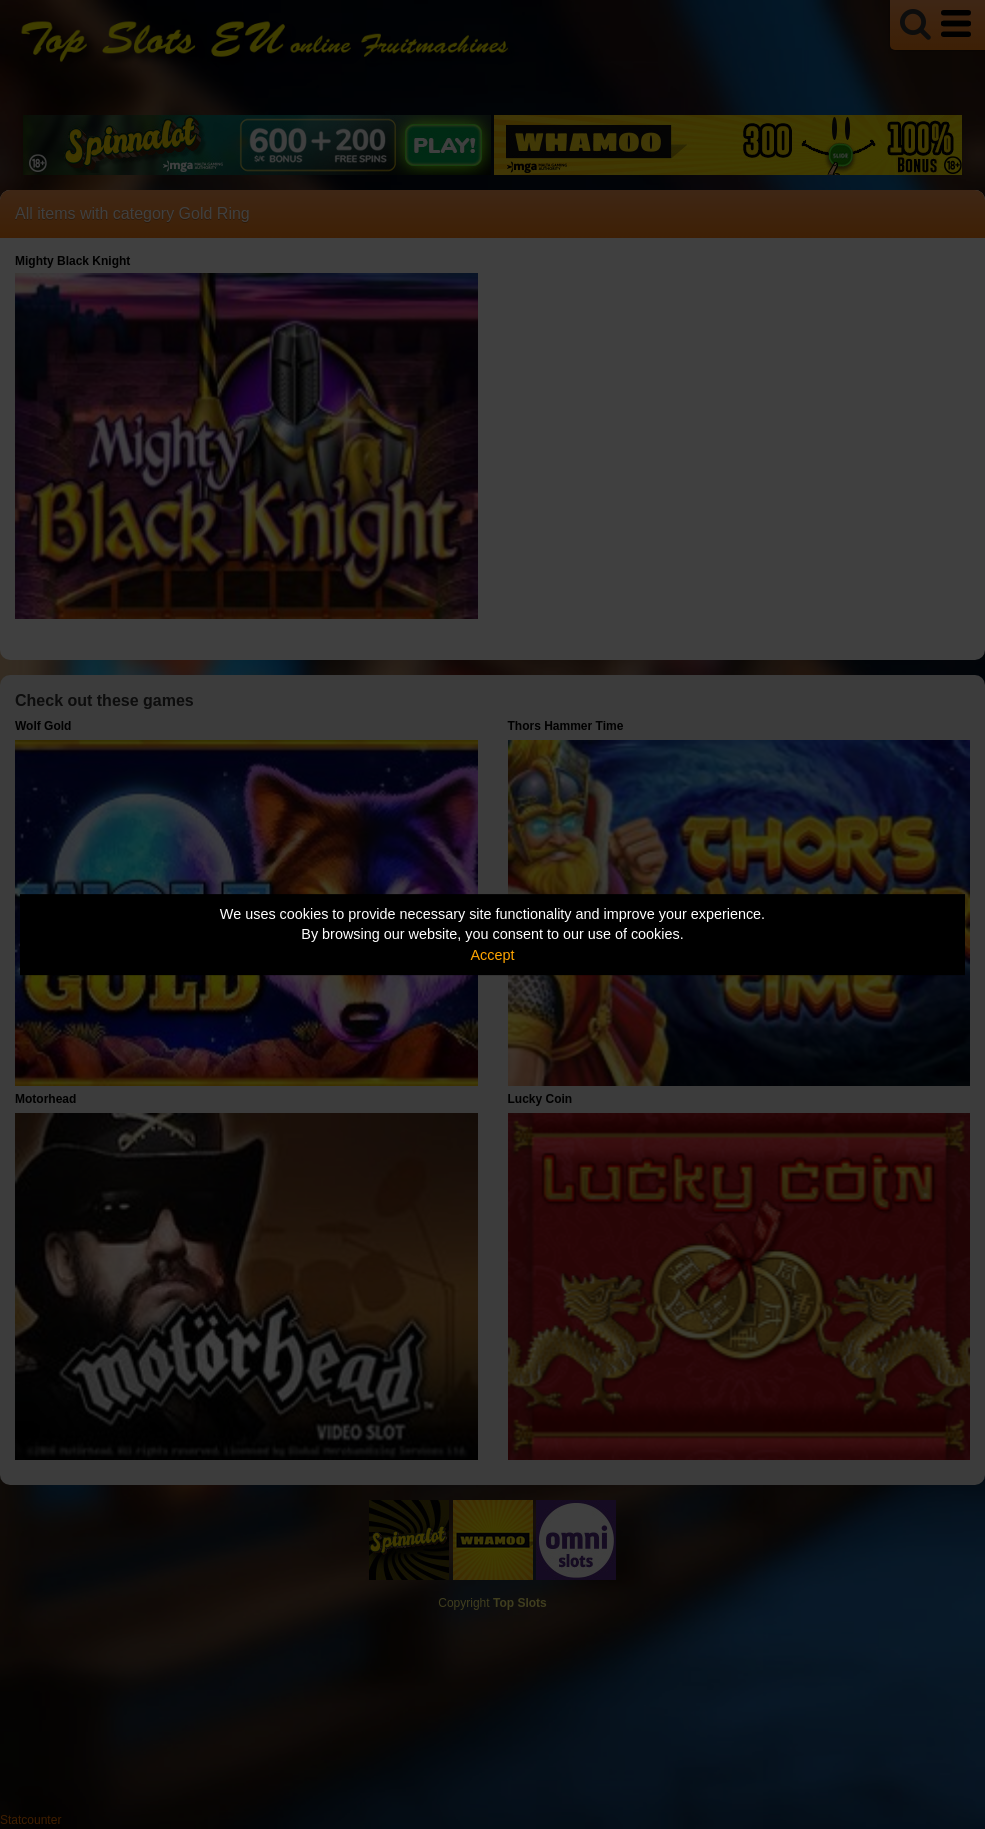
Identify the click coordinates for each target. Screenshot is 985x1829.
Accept (493, 955)
